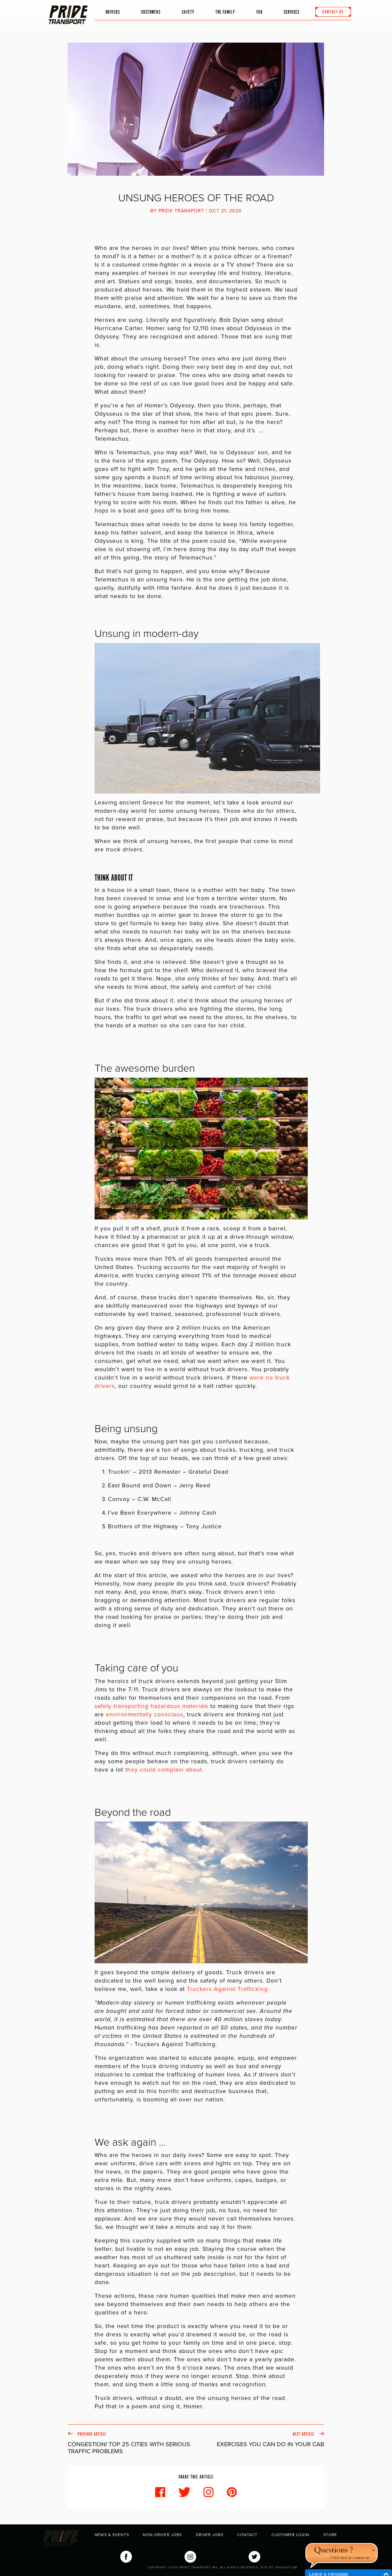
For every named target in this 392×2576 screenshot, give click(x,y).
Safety (188, 10)
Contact (247, 2534)
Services (292, 10)
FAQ (259, 10)
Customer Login (290, 2534)
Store (330, 2534)
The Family (221, 13)
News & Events (112, 2534)
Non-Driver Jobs (162, 2534)
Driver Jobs (209, 2534)
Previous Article (132, 2443)
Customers (151, 10)
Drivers (113, 10)
